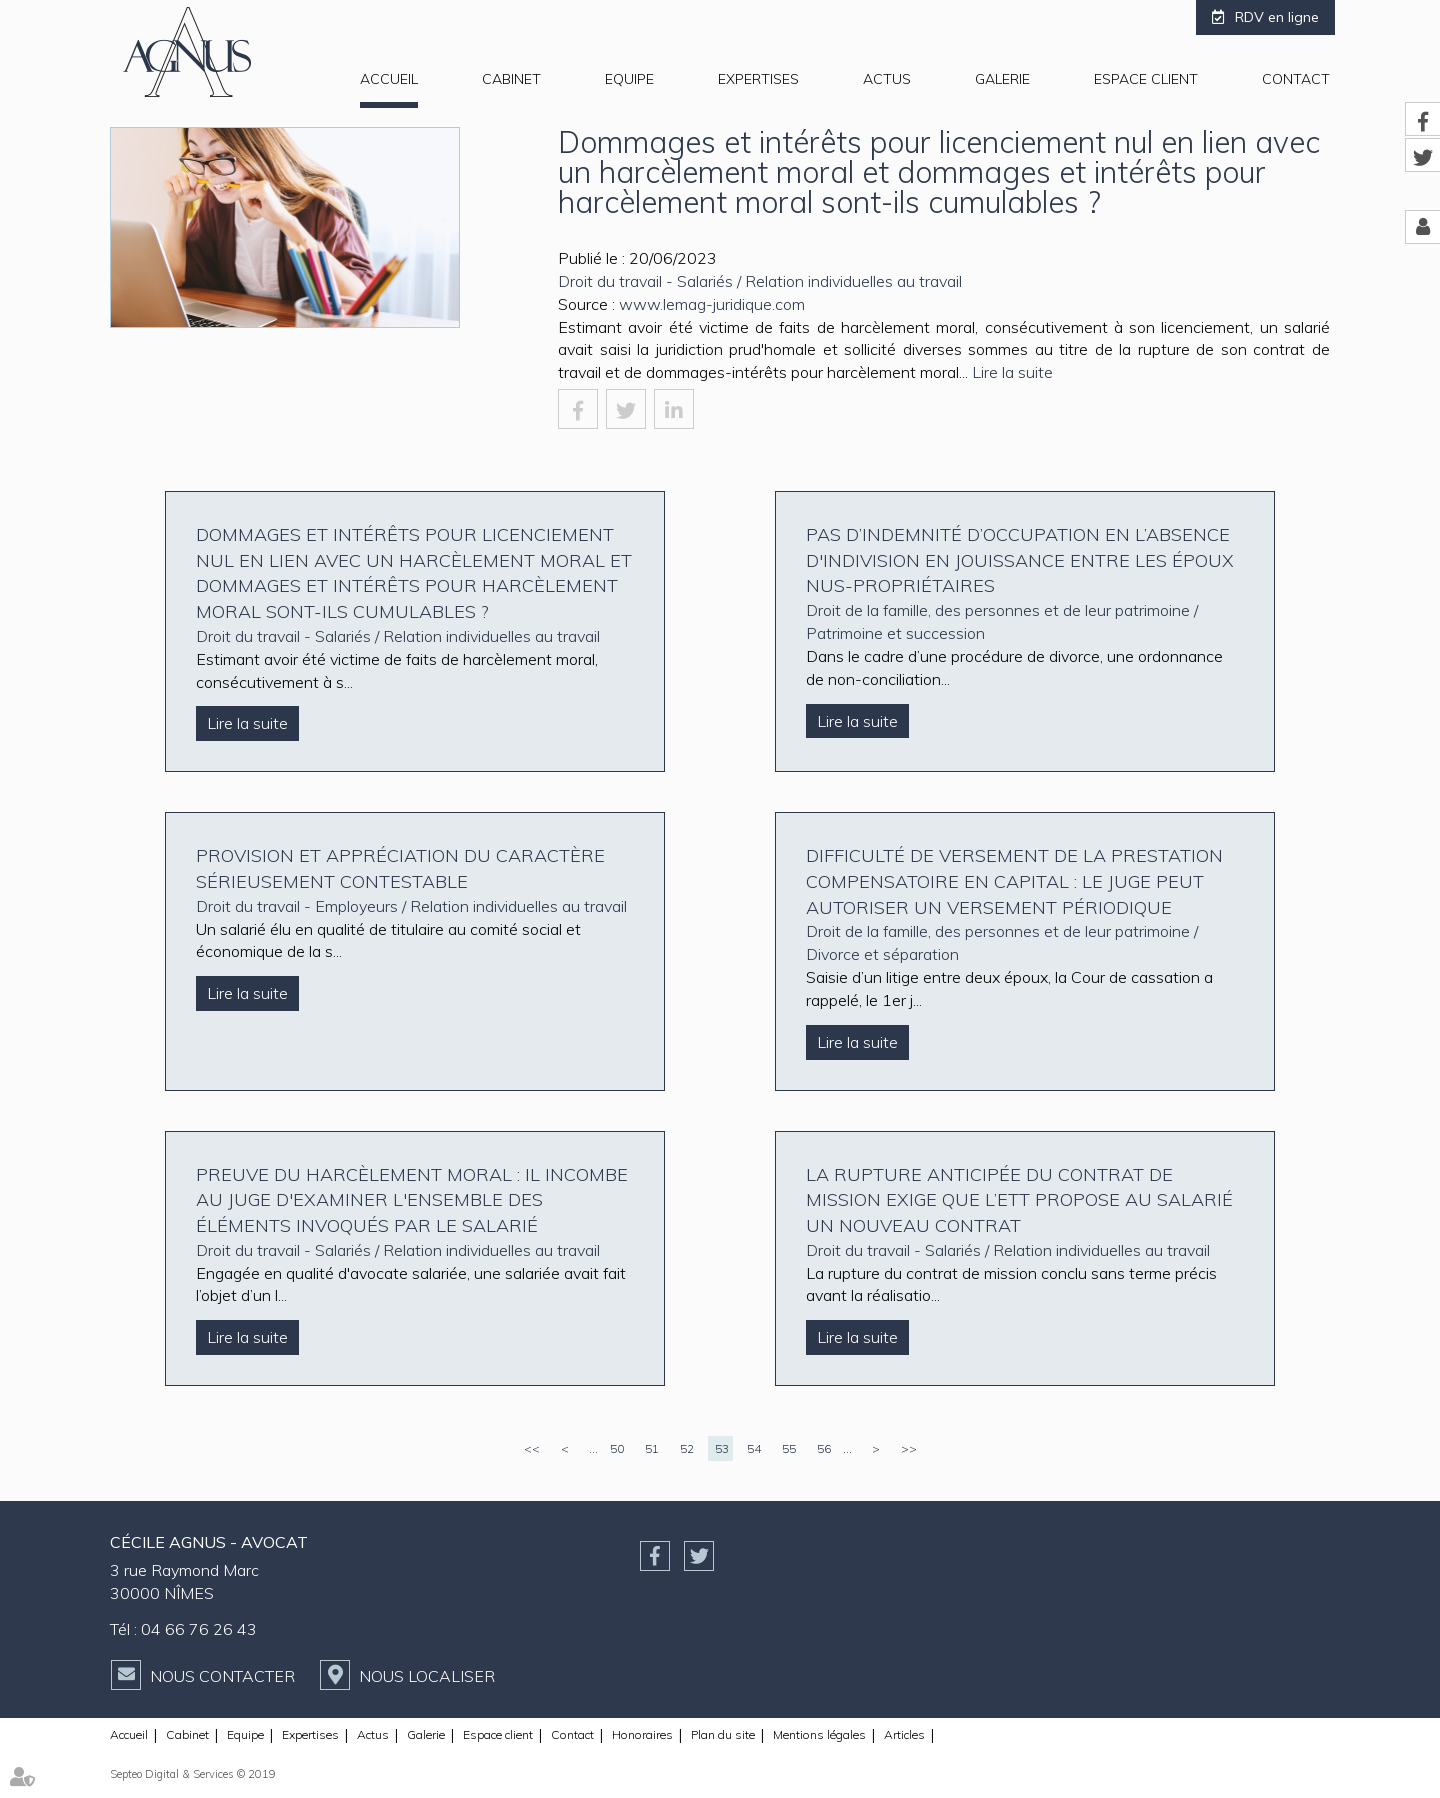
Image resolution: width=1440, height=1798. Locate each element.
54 (754, 1448)
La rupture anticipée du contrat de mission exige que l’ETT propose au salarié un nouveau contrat (1019, 1200)
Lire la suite (1012, 372)
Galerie (1002, 79)
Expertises (758, 79)
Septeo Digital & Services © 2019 (193, 1774)
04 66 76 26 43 (199, 1629)
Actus (887, 79)
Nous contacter (222, 1676)
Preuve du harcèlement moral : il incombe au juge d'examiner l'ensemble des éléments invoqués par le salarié (412, 1200)
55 (789, 1448)
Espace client (1146, 79)
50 (617, 1448)
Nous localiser (427, 1676)
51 (652, 1448)
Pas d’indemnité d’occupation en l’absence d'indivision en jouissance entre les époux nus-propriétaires (1020, 560)
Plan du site (723, 1734)
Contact (1296, 79)
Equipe (629, 79)
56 (824, 1448)
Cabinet (511, 79)
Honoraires (642, 1734)
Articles (904, 1734)
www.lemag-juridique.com (712, 304)
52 (687, 1448)
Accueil (389, 79)
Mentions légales (819, 1734)
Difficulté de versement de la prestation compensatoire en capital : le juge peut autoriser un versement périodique (1014, 881)
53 (722, 1448)
